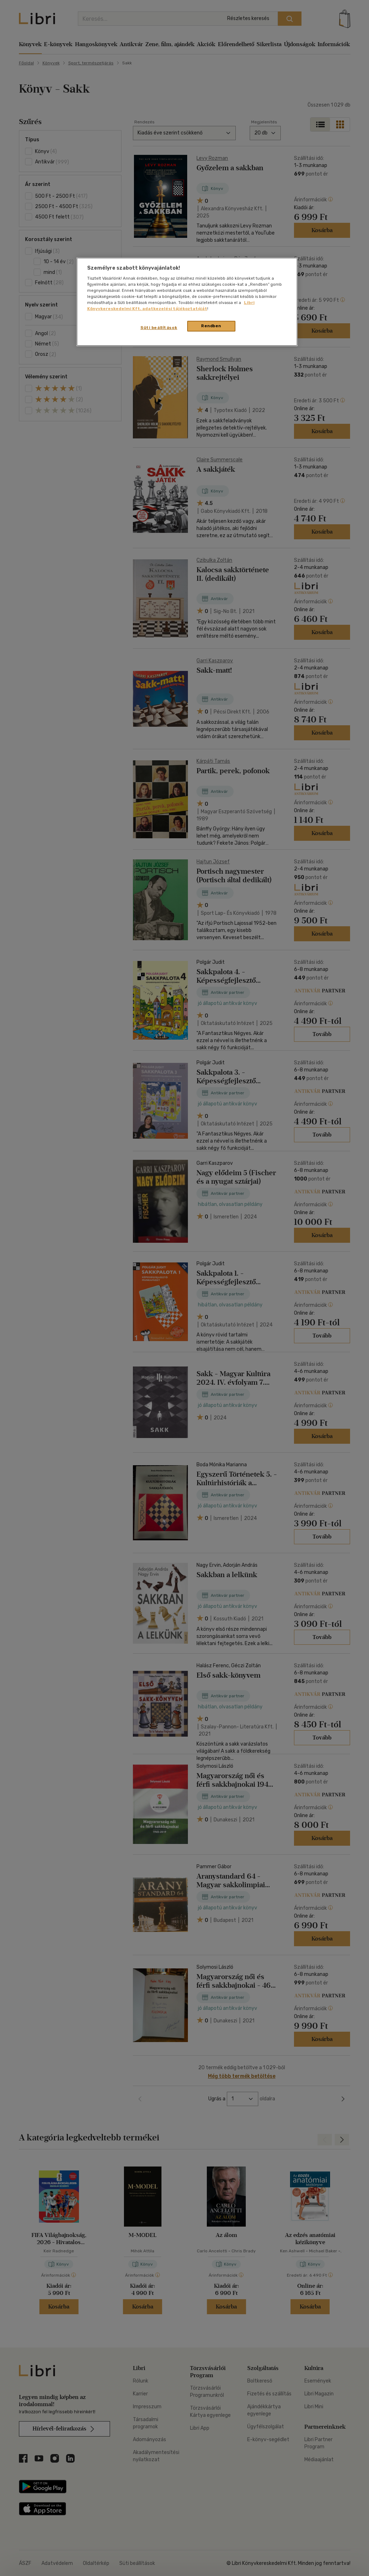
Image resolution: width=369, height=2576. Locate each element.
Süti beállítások (158, 327)
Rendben (211, 325)
